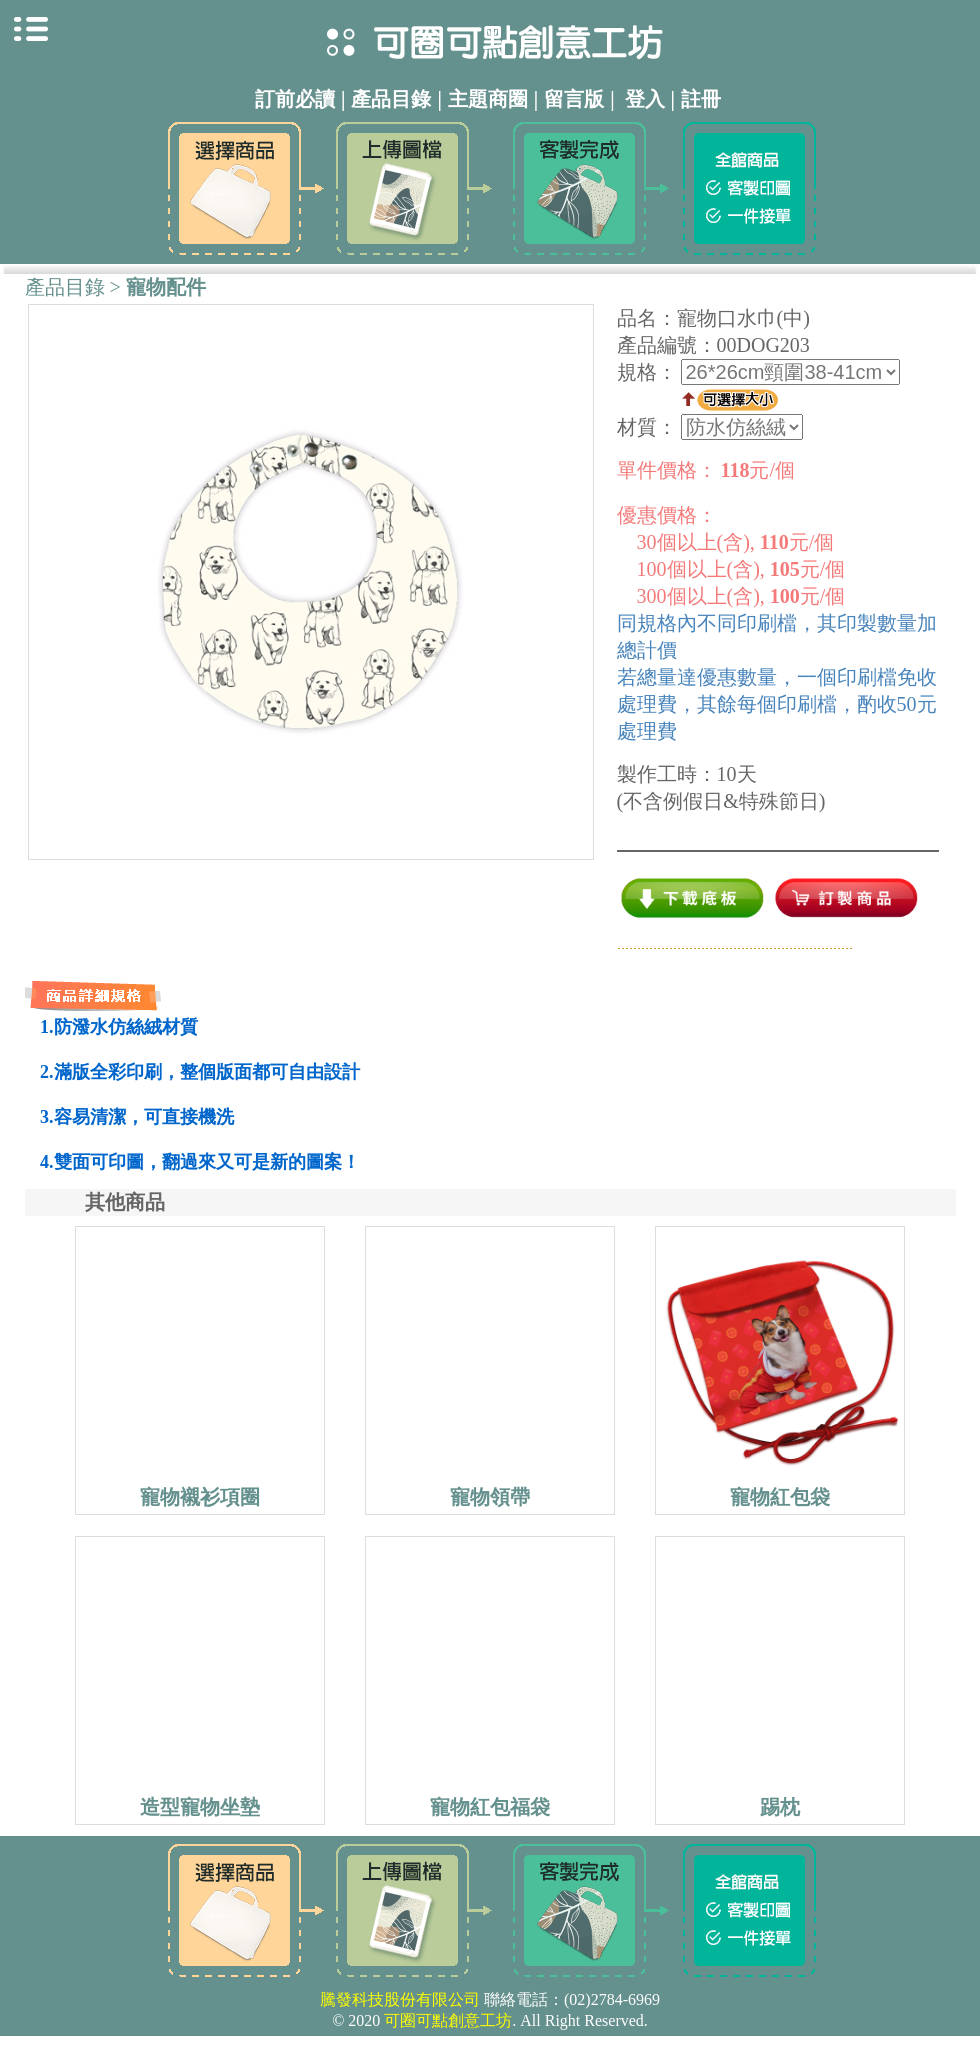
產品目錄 (65, 287)
